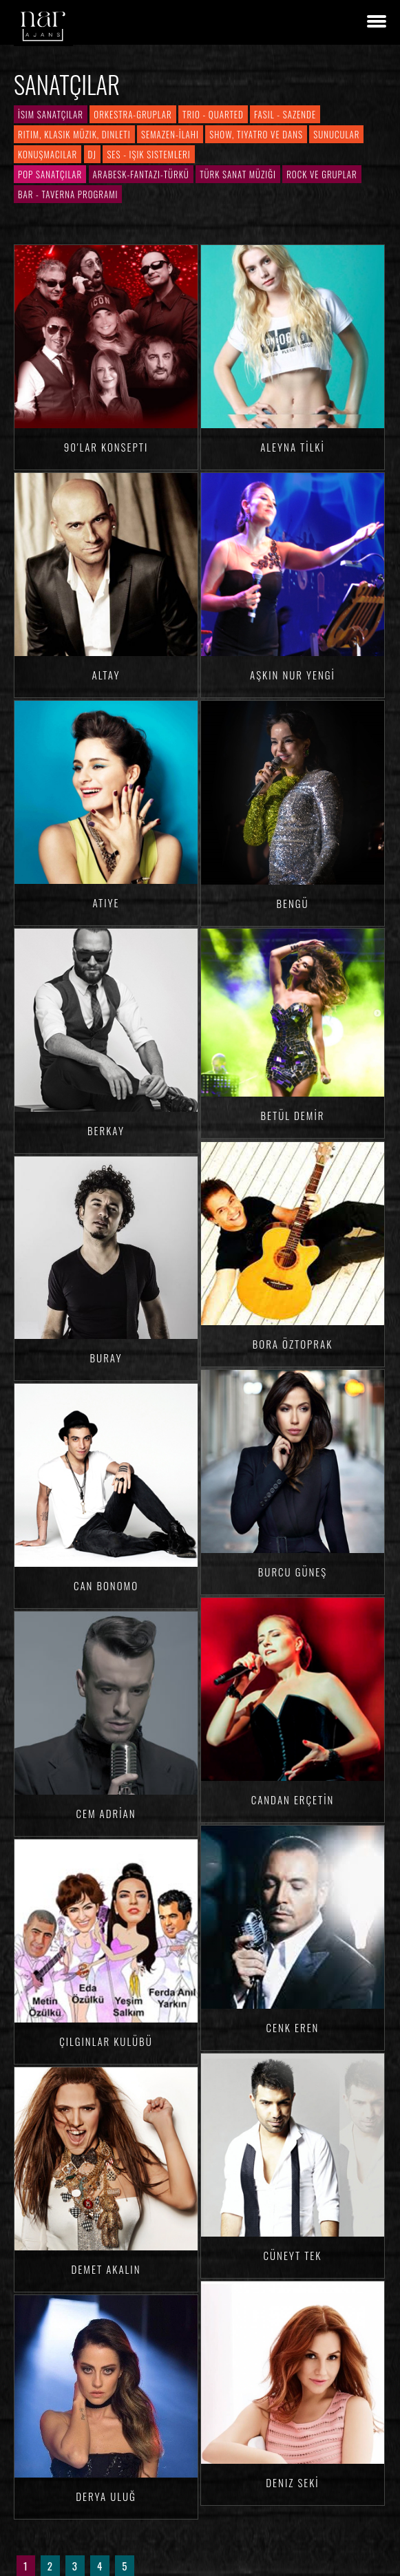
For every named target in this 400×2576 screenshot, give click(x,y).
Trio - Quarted (213, 114)
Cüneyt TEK (293, 2255)
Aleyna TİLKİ (292, 446)
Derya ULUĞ (106, 2496)
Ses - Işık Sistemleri (148, 154)
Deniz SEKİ (292, 2482)
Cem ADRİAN (106, 1813)
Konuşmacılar (47, 154)
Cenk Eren (292, 2027)
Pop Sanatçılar (50, 174)
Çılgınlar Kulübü (105, 2041)
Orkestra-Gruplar (132, 114)
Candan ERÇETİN (293, 1799)
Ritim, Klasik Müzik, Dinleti (74, 134)
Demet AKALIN (106, 2269)
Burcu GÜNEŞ (292, 1571)
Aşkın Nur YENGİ (292, 674)
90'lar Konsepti (106, 446)
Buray (106, 1357)
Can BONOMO (106, 1585)
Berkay (106, 1130)
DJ (92, 154)
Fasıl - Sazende (285, 114)
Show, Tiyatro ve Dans (256, 134)
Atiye (105, 902)
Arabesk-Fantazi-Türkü (141, 174)
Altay (106, 674)
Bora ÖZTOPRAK (293, 1343)
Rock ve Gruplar (321, 174)
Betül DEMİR (293, 1115)
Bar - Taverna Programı (68, 194)
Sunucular (336, 134)
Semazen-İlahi (170, 134)
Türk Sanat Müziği (238, 174)
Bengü (292, 903)
